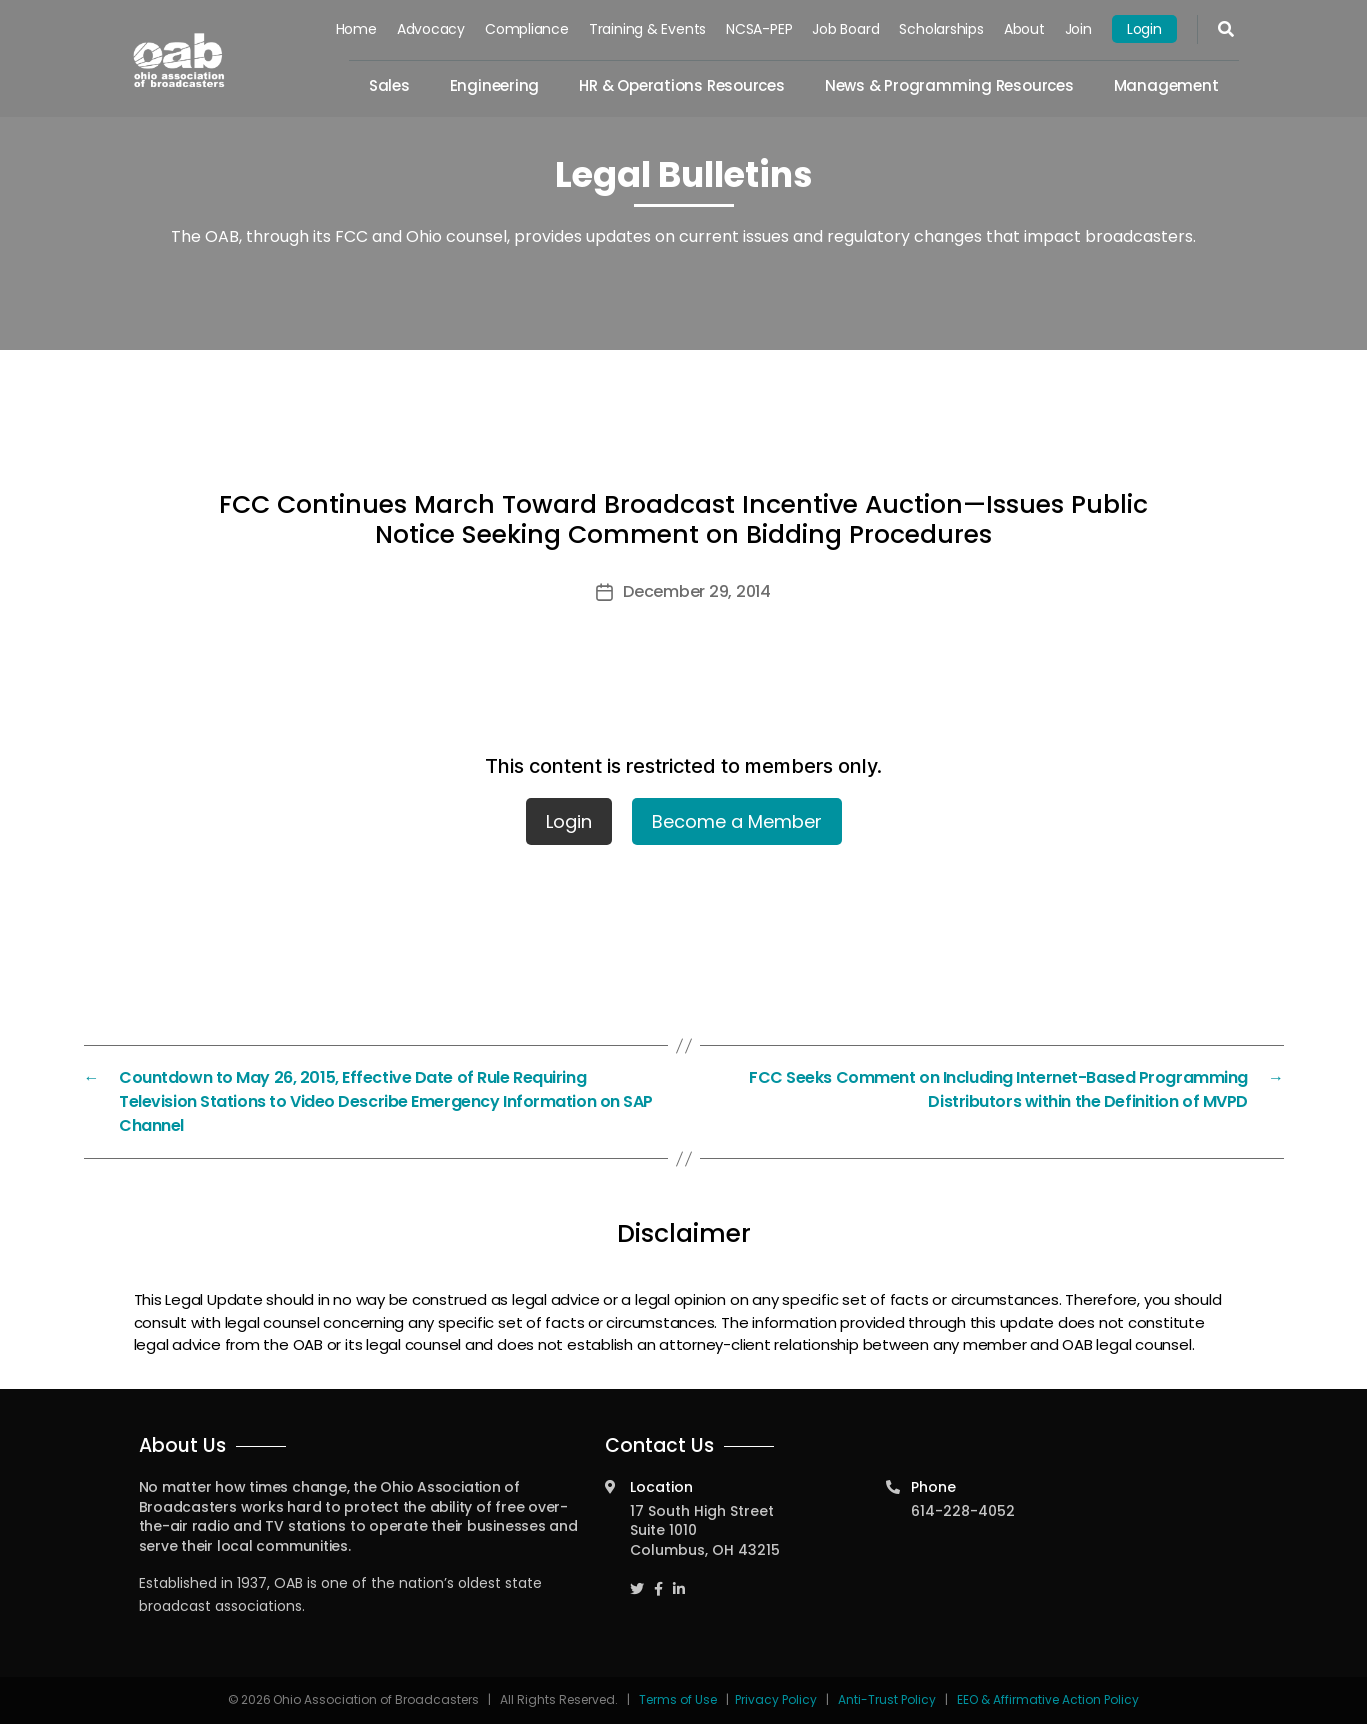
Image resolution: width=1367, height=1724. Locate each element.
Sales (389, 85)
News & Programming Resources (949, 85)
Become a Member (737, 821)
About (1024, 29)
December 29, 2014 (696, 591)
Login (1144, 29)
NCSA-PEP (759, 29)
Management (1166, 85)
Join (1078, 29)
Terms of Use (679, 1699)
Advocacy (431, 29)
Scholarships (942, 29)
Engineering (495, 85)
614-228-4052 (963, 1511)
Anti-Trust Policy (887, 1699)
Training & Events (647, 29)
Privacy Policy (776, 1699)
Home (356, 29)
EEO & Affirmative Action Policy (1048, 1699)
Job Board (846, 29)
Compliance (527, 29)
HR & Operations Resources (682, 85)
